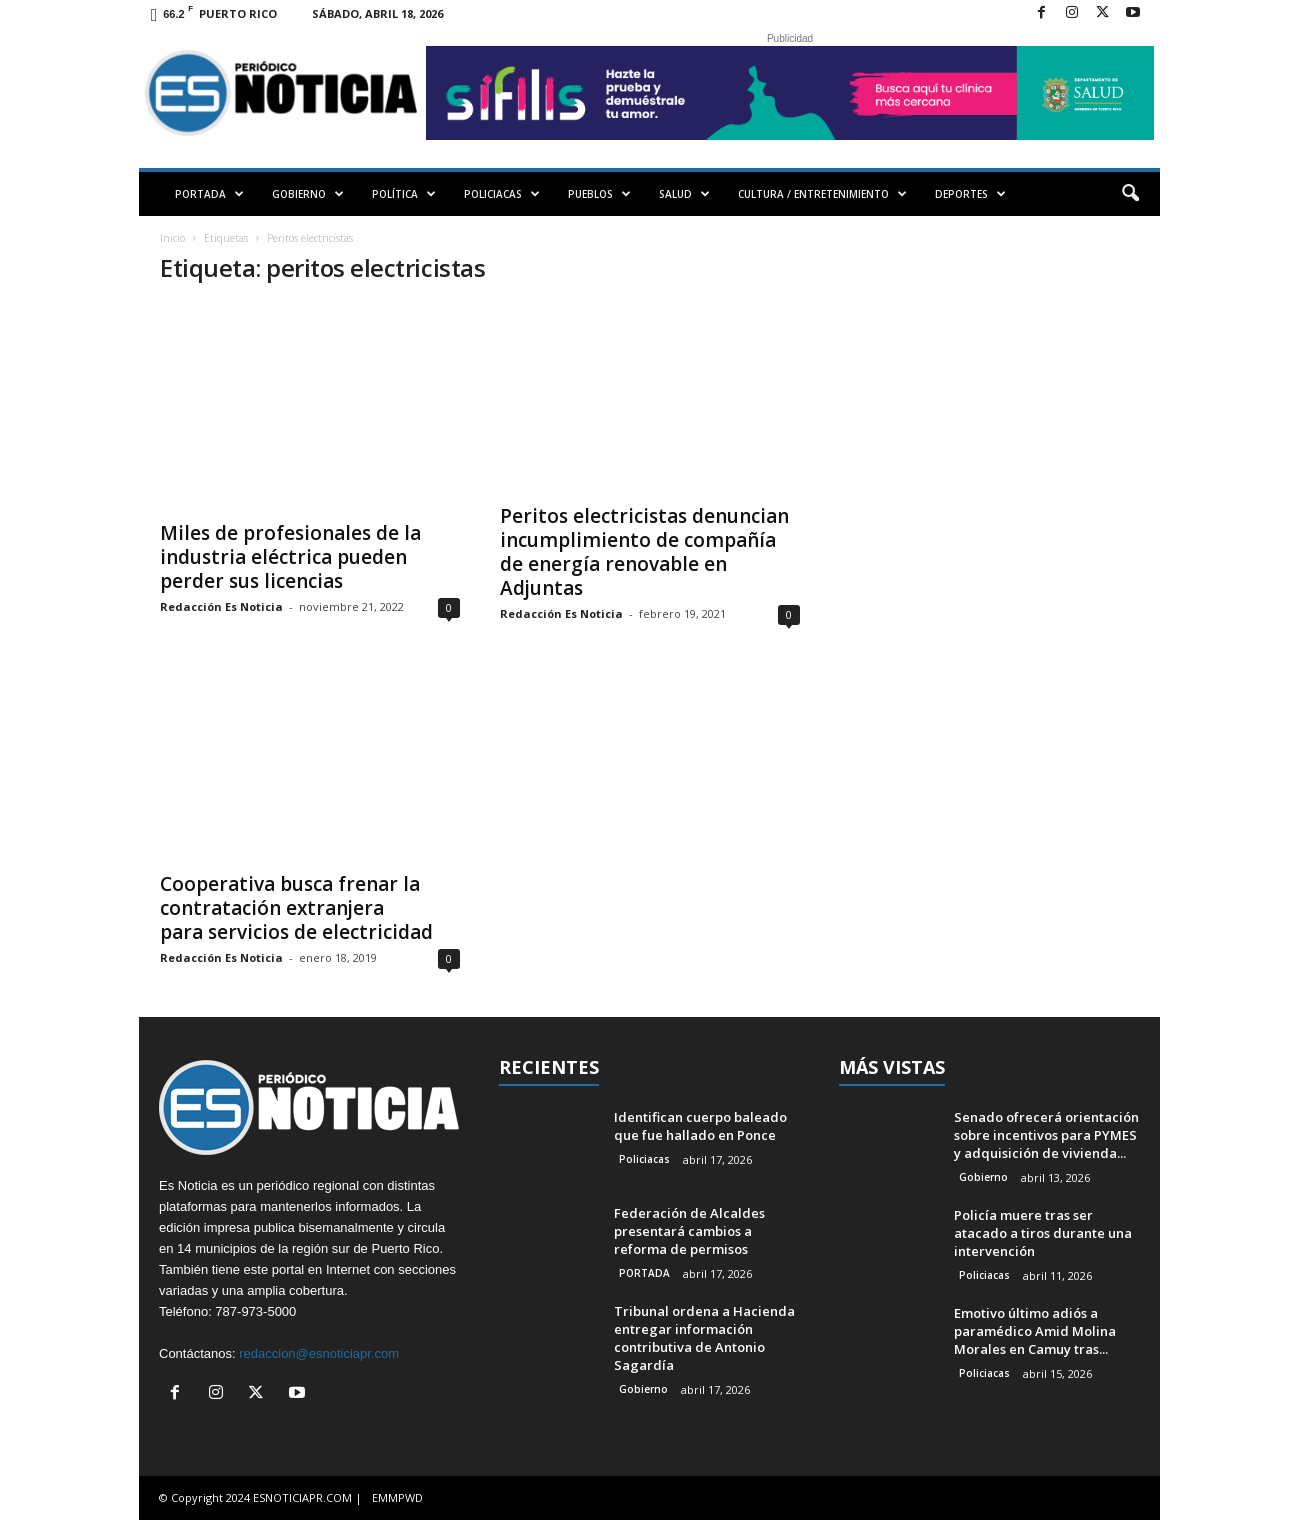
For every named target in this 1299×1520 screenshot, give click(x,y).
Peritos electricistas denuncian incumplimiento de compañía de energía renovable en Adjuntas (644, 552)
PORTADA (209, 194)
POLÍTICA (404, 194)
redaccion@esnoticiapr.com (319, 1353)
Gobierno (643, 1389)
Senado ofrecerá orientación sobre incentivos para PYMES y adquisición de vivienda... (1046, 1135)
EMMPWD (397, 1497)
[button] (1130, 194)
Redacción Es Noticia (221, 606)
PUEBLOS (599, 194)
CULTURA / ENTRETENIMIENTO (822, 194)
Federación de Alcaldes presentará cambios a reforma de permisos (689, 1231)
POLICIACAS (502, 194)
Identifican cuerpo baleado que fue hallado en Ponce (700, 1126)
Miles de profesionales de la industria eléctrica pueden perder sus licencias (290, 557)
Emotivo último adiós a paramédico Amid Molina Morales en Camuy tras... (1035, 1331)
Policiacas (644, 1159)
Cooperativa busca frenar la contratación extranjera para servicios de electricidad (296, 908)
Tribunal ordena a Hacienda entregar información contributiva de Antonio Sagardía (704, 1338)
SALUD (684, 194)
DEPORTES (970, 194)
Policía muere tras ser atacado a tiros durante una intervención (1043, 1233)
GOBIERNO (308, 194)
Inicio (172, 238)
